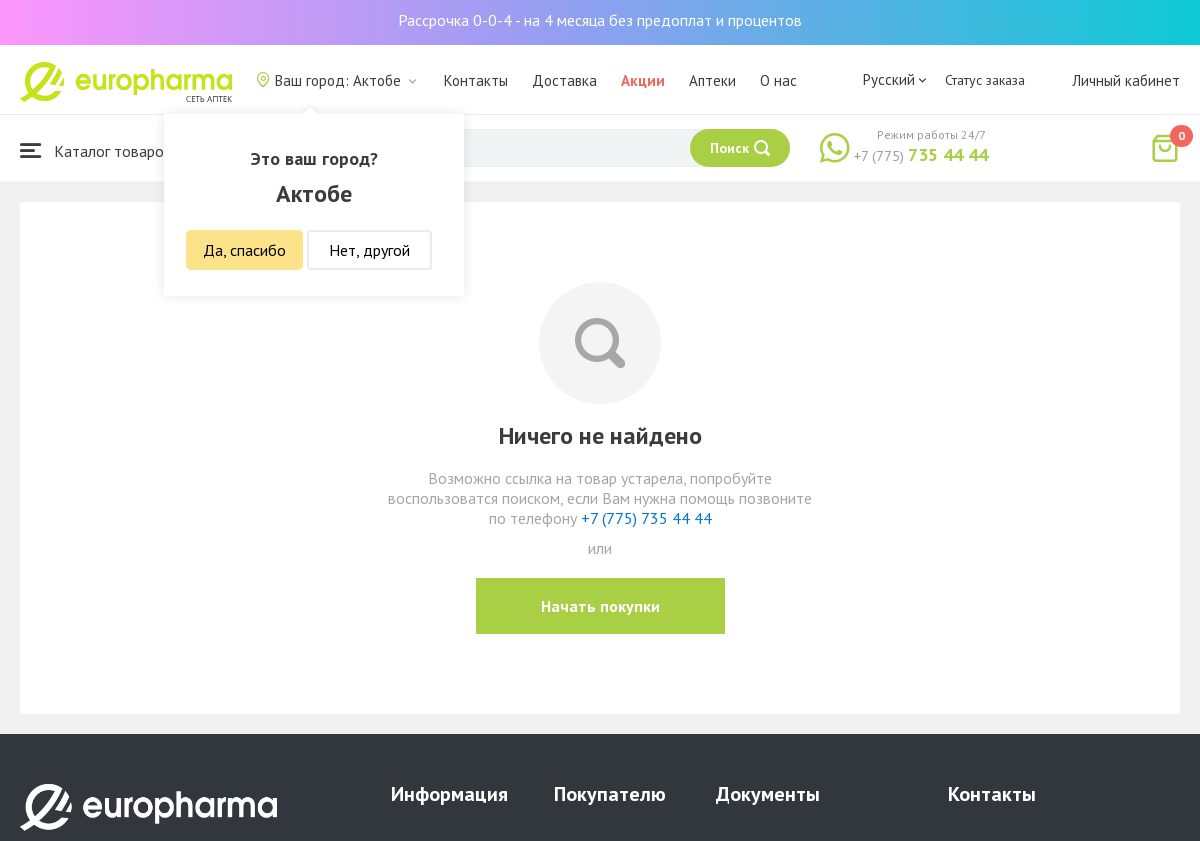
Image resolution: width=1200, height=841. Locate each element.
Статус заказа (985, 80)
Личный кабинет (1126, 80)
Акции (643, 80)
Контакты (476, 80)
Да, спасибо (244, 250)
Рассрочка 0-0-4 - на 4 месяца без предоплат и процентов (600, 20)
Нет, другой (369, 250)
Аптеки (712, 80)
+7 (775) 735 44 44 (646, 518)
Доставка (564, 80)
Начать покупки (600, 606)
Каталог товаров (96, 150)
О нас (778, 80)
